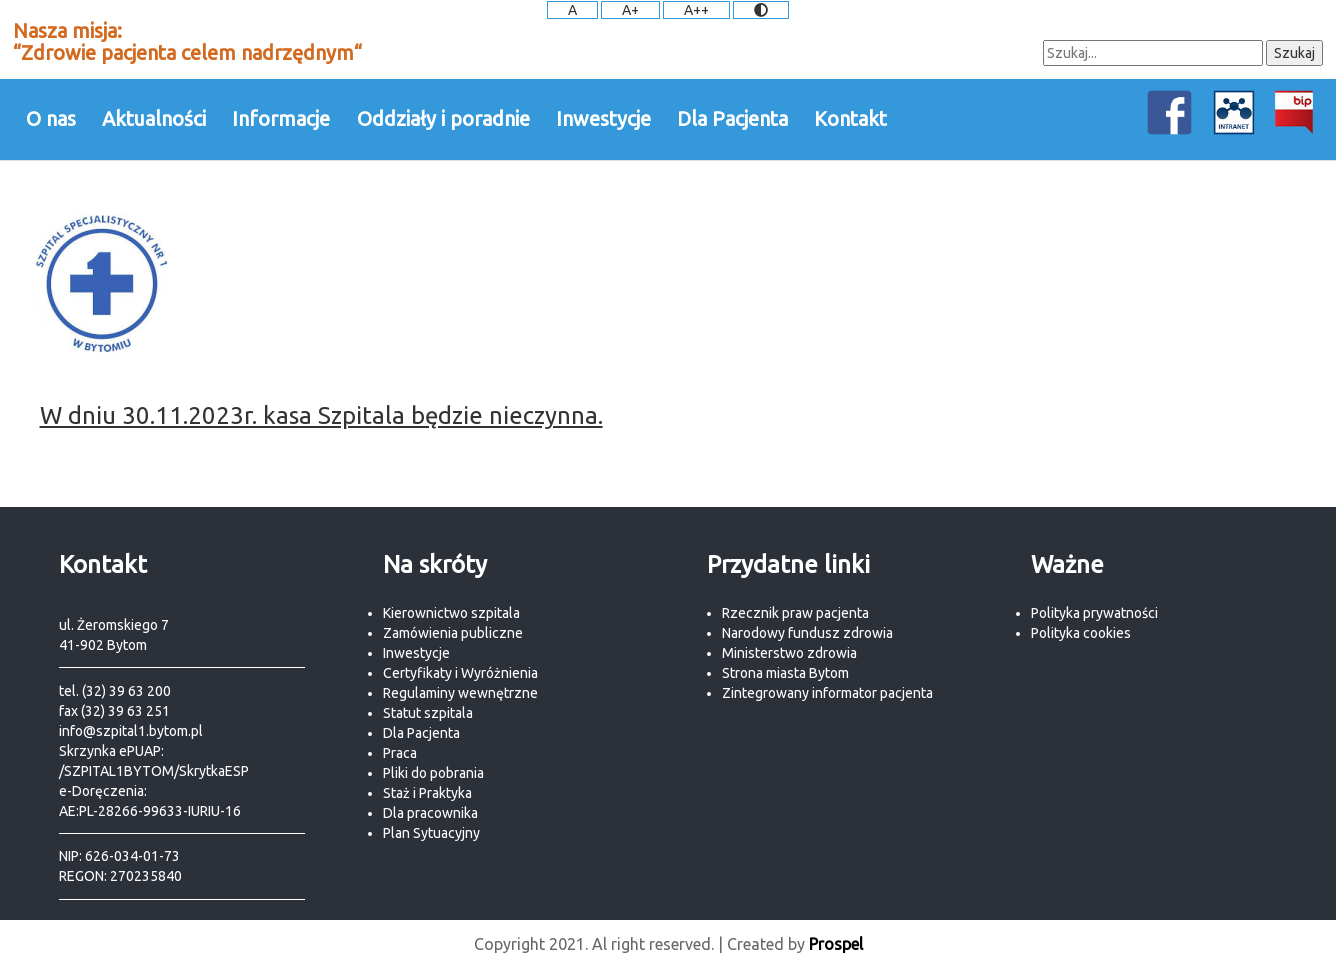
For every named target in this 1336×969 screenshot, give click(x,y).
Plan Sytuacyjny (431, 833)
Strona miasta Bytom (785, 673)
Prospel (836, 944)
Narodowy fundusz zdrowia (807, 633)
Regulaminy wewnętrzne (460, 693)
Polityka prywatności (1094, 613)
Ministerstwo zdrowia (789, 653)
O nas (51, 118)
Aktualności (154, 118)
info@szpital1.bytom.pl (131, 731)
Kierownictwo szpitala (451, 613)
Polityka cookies (1081, 633)
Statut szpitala (428, 713)
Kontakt (850, 118)
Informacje (281, 118)
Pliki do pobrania (433, 773)
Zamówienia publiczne (453, 633)
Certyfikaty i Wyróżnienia (460, 673)
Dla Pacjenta (732, 118)
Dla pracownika (430, 813)
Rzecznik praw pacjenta (795, 613)
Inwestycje (603, 118)
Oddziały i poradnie (443, 118)
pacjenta (906, 693)
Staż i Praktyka (427, 793)
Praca (400, 753)
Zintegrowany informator (801, 693)
